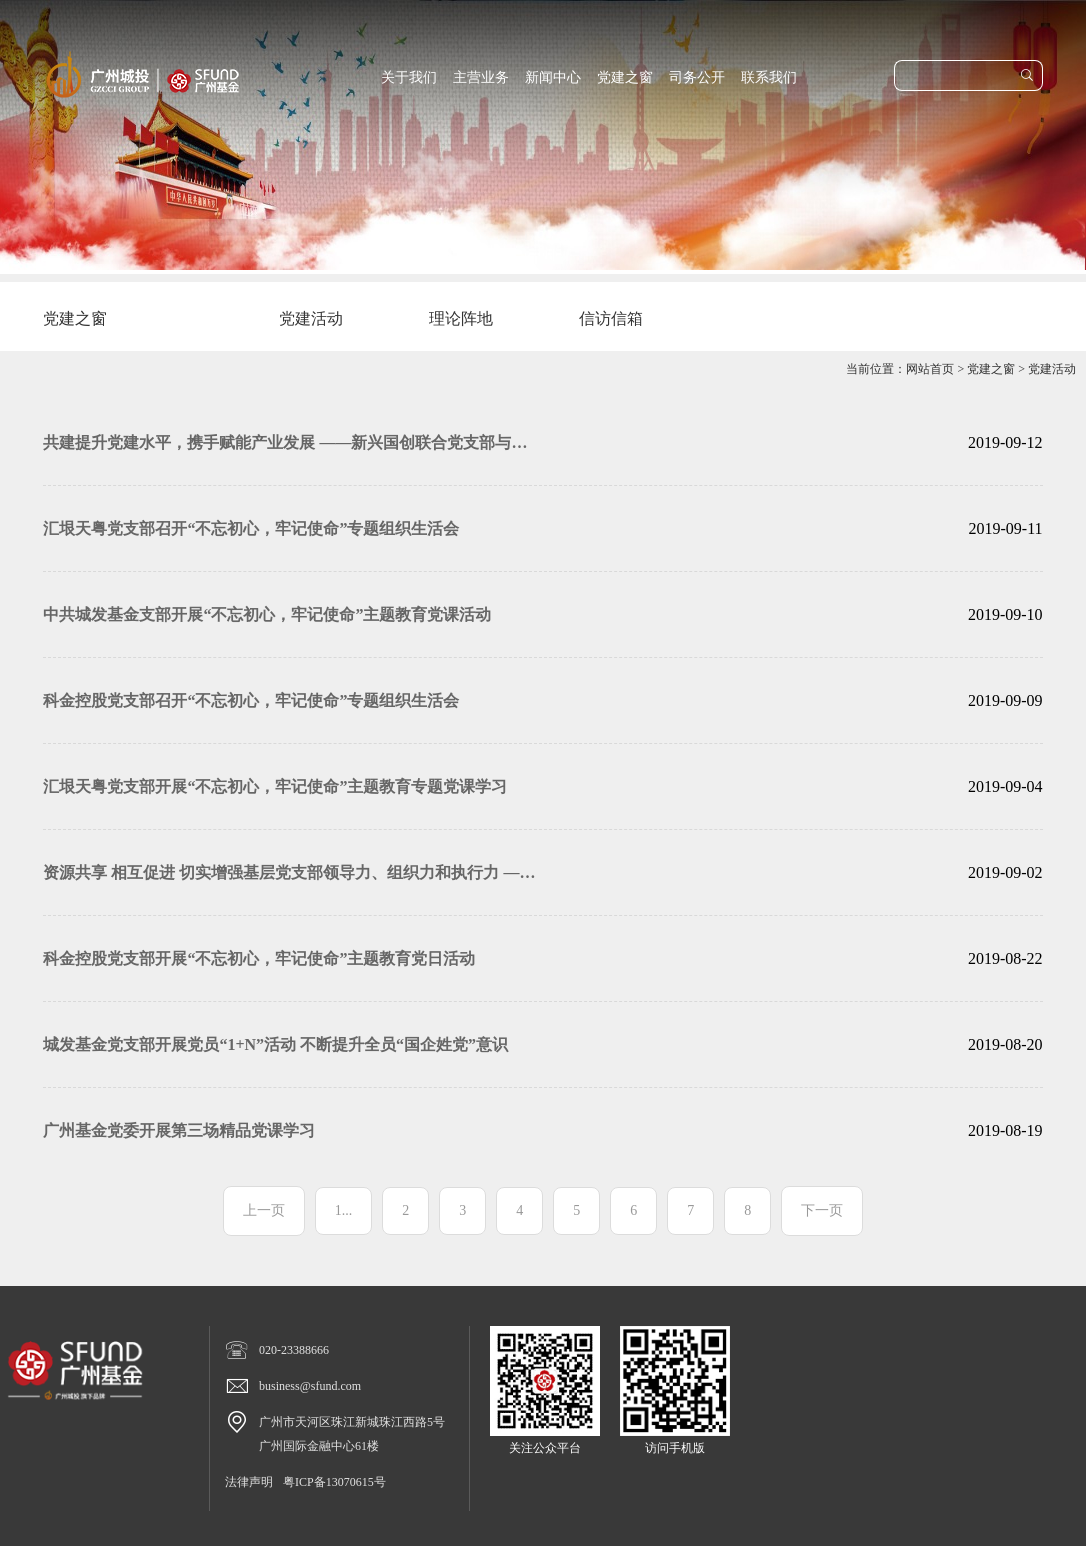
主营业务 (481, 77)
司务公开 (697, 77)
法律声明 (249, 1482)
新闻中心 (553, 77)
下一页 (822, 1210)
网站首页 (930, 369)
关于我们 (409, 77)
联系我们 (769, 77)
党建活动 (1052, 369)
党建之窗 (625, 77)
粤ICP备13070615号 (334, 1482)
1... (344, 1210)
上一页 (264, 1210)
